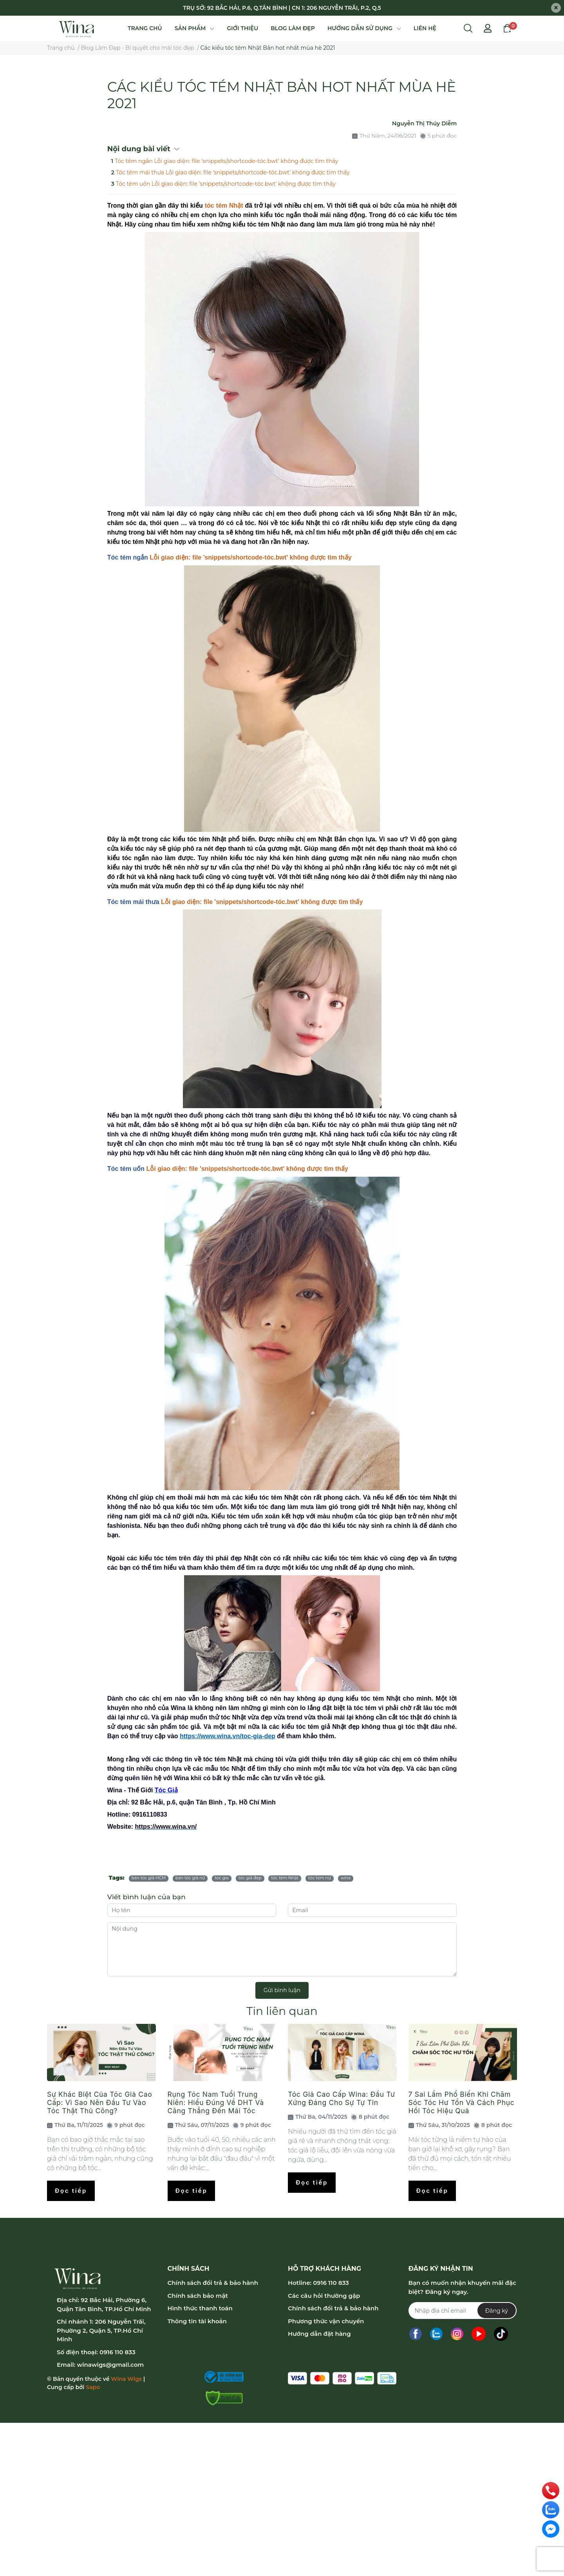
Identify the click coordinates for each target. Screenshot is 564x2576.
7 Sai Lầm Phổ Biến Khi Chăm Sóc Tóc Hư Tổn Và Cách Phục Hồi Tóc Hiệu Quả (462, 2102)
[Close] (556, 8)
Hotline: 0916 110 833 (318, 2282)
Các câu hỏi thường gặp (324, 2295)
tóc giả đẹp (250, 1877)
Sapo (93, 2387)
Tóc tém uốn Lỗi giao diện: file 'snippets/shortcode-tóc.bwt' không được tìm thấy (226, 183)
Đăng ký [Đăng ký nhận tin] (496, 2310)
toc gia (222, 1877)
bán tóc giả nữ (190, 1877)
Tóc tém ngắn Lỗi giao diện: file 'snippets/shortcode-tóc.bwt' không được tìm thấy (226, 161)
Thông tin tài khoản (197, 2321)
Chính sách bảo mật (198, 2295)
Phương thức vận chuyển (326, 2321)
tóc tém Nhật (224, 205)
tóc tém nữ (319, 1877)
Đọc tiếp (71, 2190)
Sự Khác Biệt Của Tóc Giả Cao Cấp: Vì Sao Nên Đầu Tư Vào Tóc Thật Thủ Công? (99, 2102)
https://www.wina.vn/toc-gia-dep (227, 1736)
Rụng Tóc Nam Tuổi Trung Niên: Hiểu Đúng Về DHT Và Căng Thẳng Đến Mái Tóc (216, 2102)
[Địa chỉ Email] (462, 2310)
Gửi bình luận (282, 1990)
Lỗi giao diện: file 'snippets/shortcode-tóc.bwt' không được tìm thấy (250, 557)
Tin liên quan (281, 2011)
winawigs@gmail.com (110, 2364)
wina (346, 1877)
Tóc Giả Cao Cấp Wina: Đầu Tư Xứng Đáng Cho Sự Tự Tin (341, 2098)
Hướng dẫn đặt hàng (319, 2333)
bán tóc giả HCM (149, 1877)
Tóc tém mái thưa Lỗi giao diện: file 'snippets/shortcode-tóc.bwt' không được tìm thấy (233, 172)
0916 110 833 (117, 2352)
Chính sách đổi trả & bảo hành (213, 2282)
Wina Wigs (126, 2378)
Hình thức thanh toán (200, 2308)
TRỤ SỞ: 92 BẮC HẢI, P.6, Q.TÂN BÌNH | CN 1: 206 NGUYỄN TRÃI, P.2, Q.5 (282, 7)
